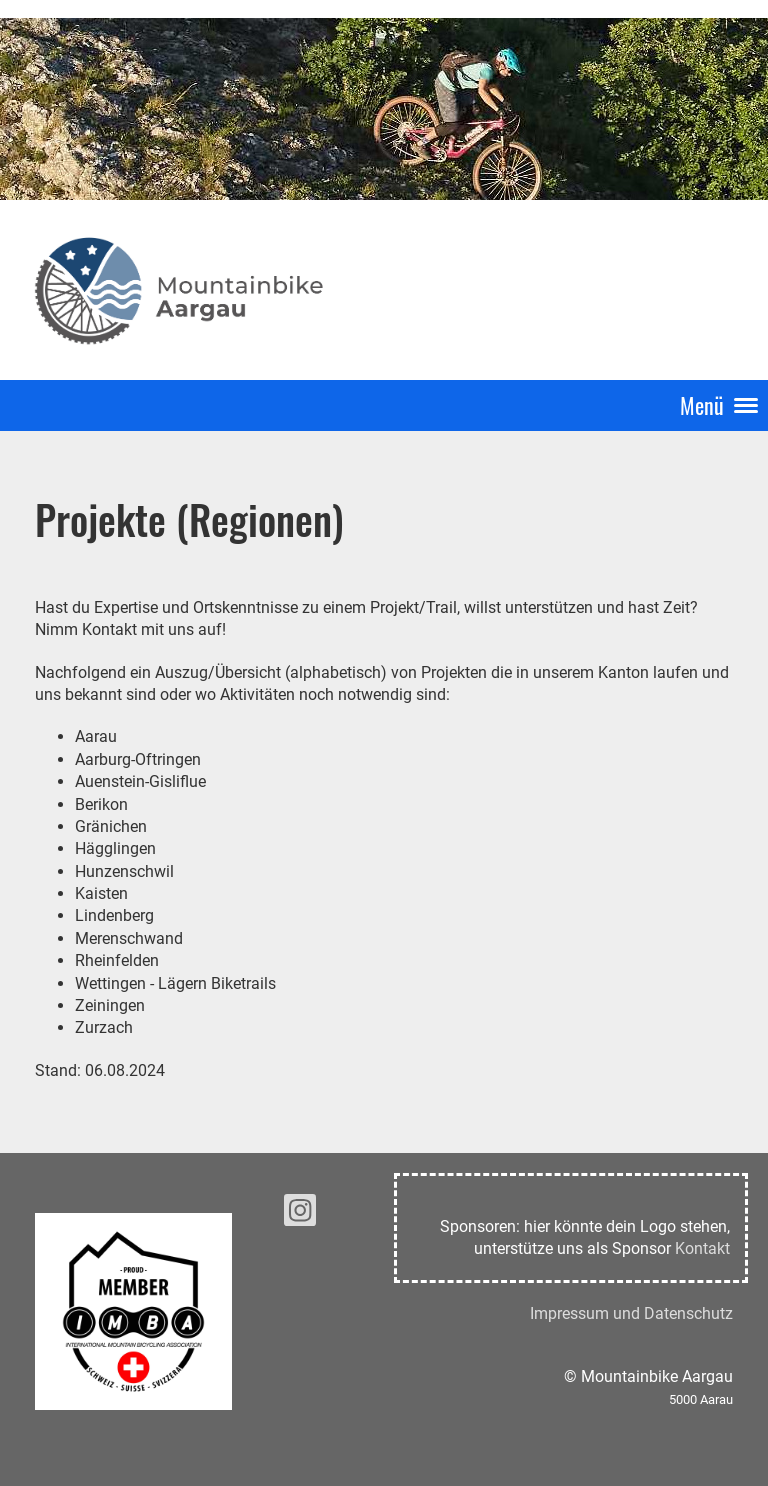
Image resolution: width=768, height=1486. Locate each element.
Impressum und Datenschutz (631, 1313)
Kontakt (702, 1248)
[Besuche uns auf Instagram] (300, 1215)
